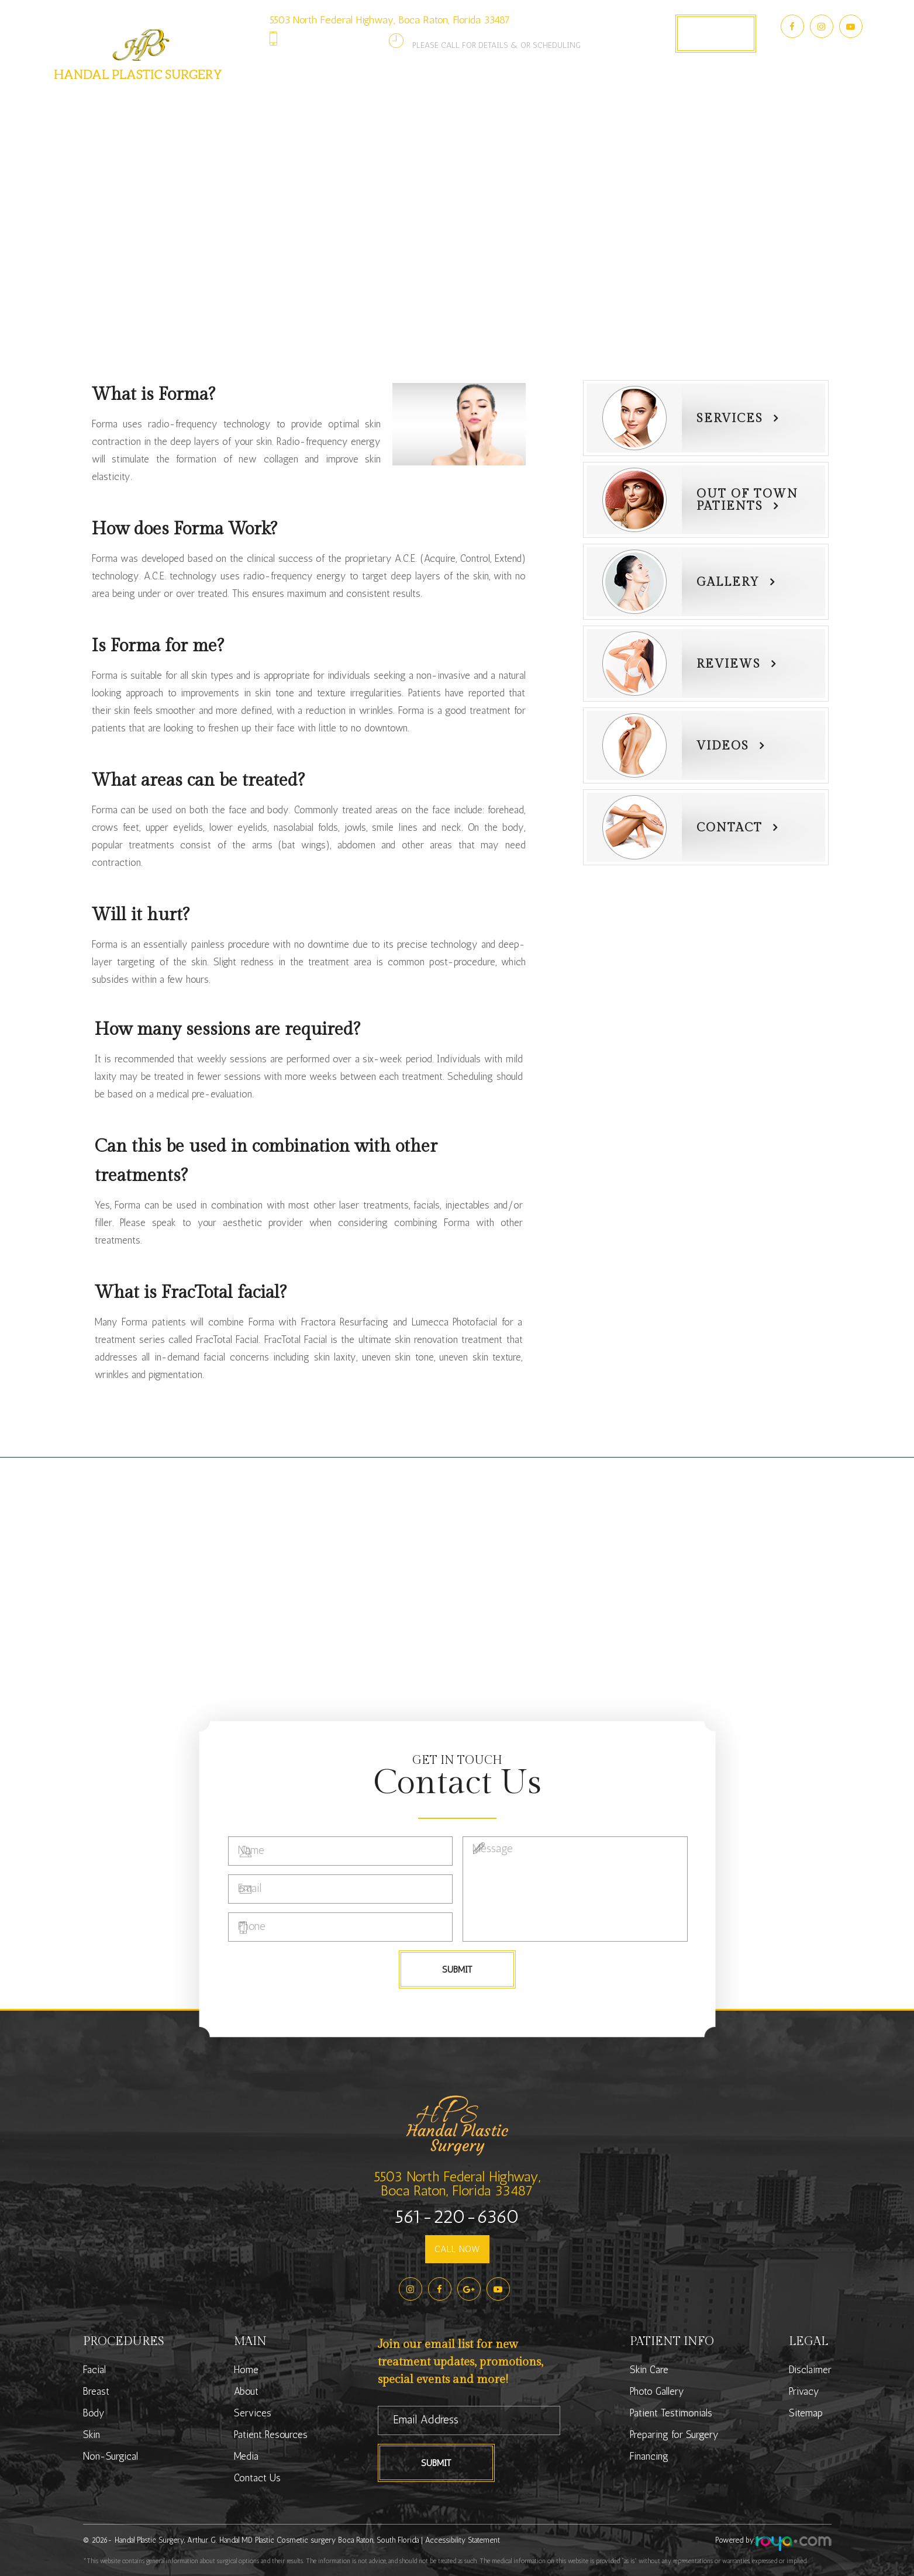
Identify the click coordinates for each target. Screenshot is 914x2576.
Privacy (804, 2391)
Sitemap (806, 2413)
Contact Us (725, 99)
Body (94, 2413)
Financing (649, 2456)
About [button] (271, 99)
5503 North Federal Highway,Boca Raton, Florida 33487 (457, 2183)
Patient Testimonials (671, 2413)
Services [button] (342, 99)
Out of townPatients (747, 500)
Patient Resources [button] (448, 99)
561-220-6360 (337, 38)
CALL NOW (457, 2248)
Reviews (728, 664)
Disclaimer (810, 2369)
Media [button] (649, 99)
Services (729, 419)
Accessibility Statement (462, 2540)
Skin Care (649, 2369)
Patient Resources (271, 2434)
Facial (94, 2369)
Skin (91, 2434)
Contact (729, 828)
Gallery (728, 582)
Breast (96, 2391)
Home (246, 2369)
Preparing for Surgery (674, 2434)
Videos (722, 746)
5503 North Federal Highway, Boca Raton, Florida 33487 (390, 19)
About (246, 2391)
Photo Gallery (565, 99)
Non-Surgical (110, 2456)
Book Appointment (715, 33)
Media (246, 2456)
